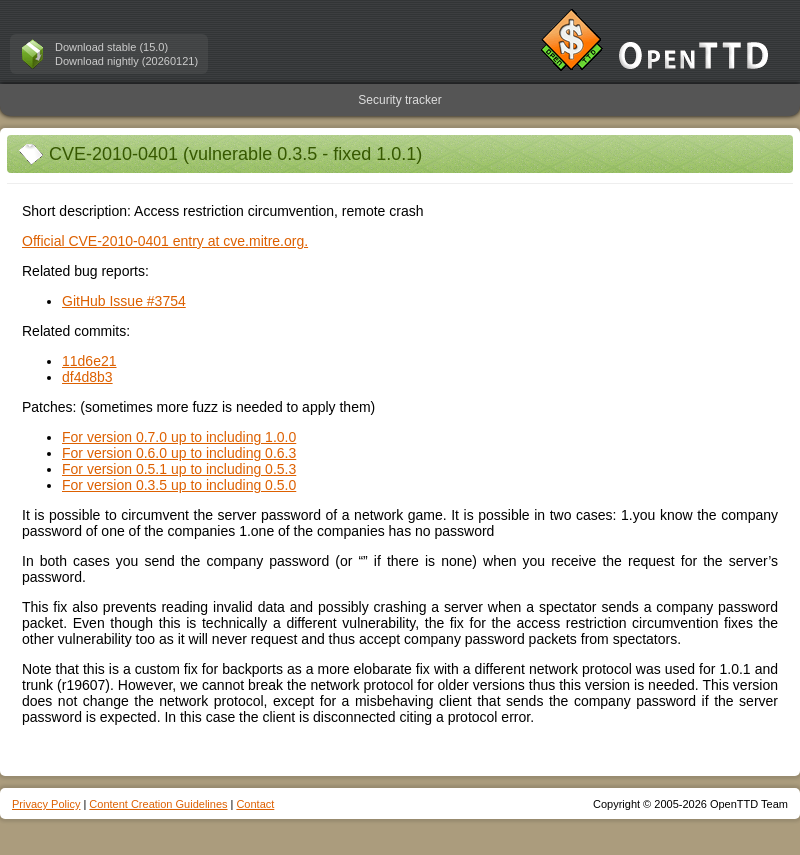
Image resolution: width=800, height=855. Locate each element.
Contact (255, 804)
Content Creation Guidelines (158, 804)
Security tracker (399, 100)
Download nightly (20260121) (126, 61)
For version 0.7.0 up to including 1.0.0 (179, 437)
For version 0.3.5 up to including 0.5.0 (179, 485)
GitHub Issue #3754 (124, 301)
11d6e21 (89, 361)
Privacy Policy (46, 804)
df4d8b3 (87, 377)
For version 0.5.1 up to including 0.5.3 (179, 469)
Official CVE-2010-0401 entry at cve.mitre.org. (165, 241)
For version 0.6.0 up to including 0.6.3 (179, 453)
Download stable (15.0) (111, 47)
